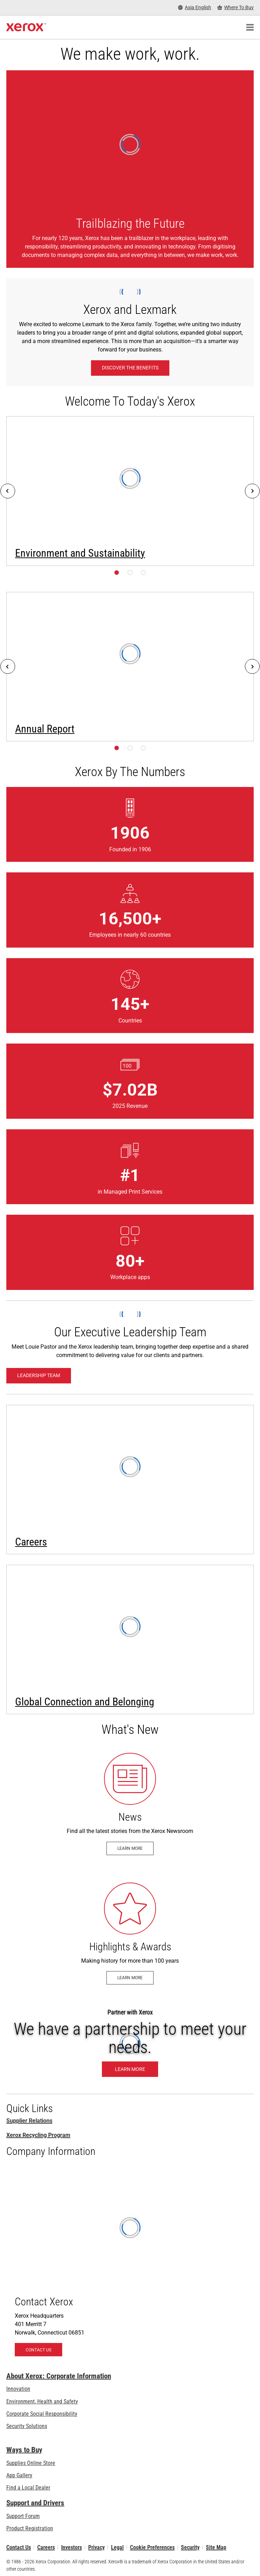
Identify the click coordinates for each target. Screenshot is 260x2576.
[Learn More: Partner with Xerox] (130, 2043)
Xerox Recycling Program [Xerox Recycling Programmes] (38, 2135)
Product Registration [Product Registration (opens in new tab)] (29, 2528)
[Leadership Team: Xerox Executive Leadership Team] (38, 1375)
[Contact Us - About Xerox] (130, 2265)
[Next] (252, 491)
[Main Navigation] (250, 27)
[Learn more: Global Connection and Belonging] (130, 1639)
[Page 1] (116, 572)
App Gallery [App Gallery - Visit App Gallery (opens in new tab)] (19, 2475)
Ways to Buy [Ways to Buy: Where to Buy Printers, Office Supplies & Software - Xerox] (24, 2450)
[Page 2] (130, 572)
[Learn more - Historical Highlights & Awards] (130, 1933)
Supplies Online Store (30, 2463)
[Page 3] (143, 572)
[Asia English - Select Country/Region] (194, 7)
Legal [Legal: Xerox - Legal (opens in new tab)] (117, 2547)
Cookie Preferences (152, 2547)
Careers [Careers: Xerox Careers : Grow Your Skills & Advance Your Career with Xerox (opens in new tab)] (46, 2547)
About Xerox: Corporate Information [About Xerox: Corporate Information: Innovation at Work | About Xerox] (58, 2376)
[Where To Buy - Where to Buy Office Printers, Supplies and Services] (235, 7)
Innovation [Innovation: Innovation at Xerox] (18, 2388)
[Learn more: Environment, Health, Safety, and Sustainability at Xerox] (130, 491)
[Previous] (7, 491)
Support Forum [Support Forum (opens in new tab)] (23, 2516)
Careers (31, 1542)
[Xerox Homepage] (26, 27)
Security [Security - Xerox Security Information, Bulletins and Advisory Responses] (190, 2547)
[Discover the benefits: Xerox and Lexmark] (130, 368)
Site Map (216, 2547)
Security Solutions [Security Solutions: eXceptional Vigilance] (26, 2426)
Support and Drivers (35, 2503)
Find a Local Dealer (28, 2487)
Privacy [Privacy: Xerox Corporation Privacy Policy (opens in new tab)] (96, 2547)
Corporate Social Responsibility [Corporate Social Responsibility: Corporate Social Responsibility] (41, 2413)
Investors (71, 2547)
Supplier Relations (29, 2120)
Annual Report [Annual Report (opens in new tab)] (44, 729)
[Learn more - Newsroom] (130, 1804)
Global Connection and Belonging (84, 1702)
